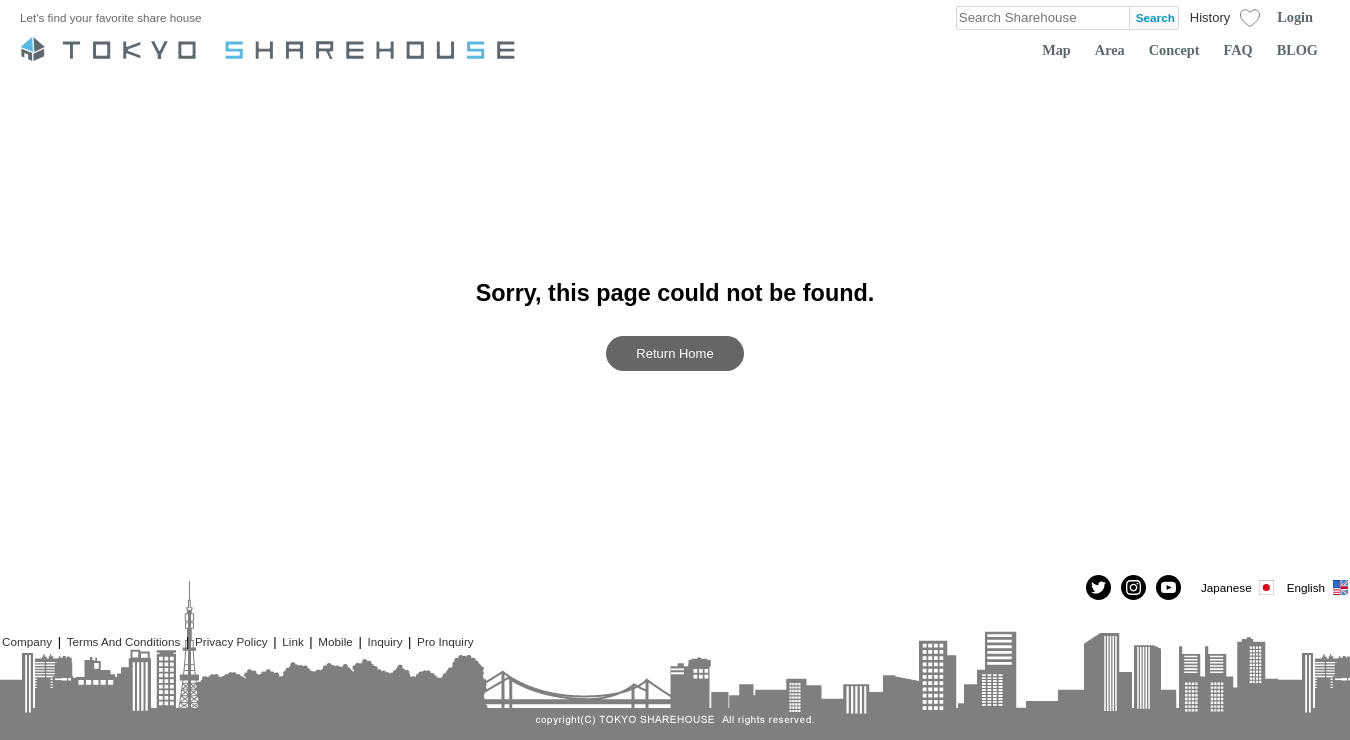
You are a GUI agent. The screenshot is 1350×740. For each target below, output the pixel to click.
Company (27, 641)
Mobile (335, 641)
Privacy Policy (231, 641)
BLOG (1297, 50)
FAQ (1238, 50)
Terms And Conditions (124, 641)
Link (292, 641)
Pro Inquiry (445, 641)
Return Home (674, 353)
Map (1056, 50)
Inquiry (384, 641)
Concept (1174, 50)
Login (1295, 17)
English (1318, 587)
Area (1110, 50)
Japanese (1239, 587)
